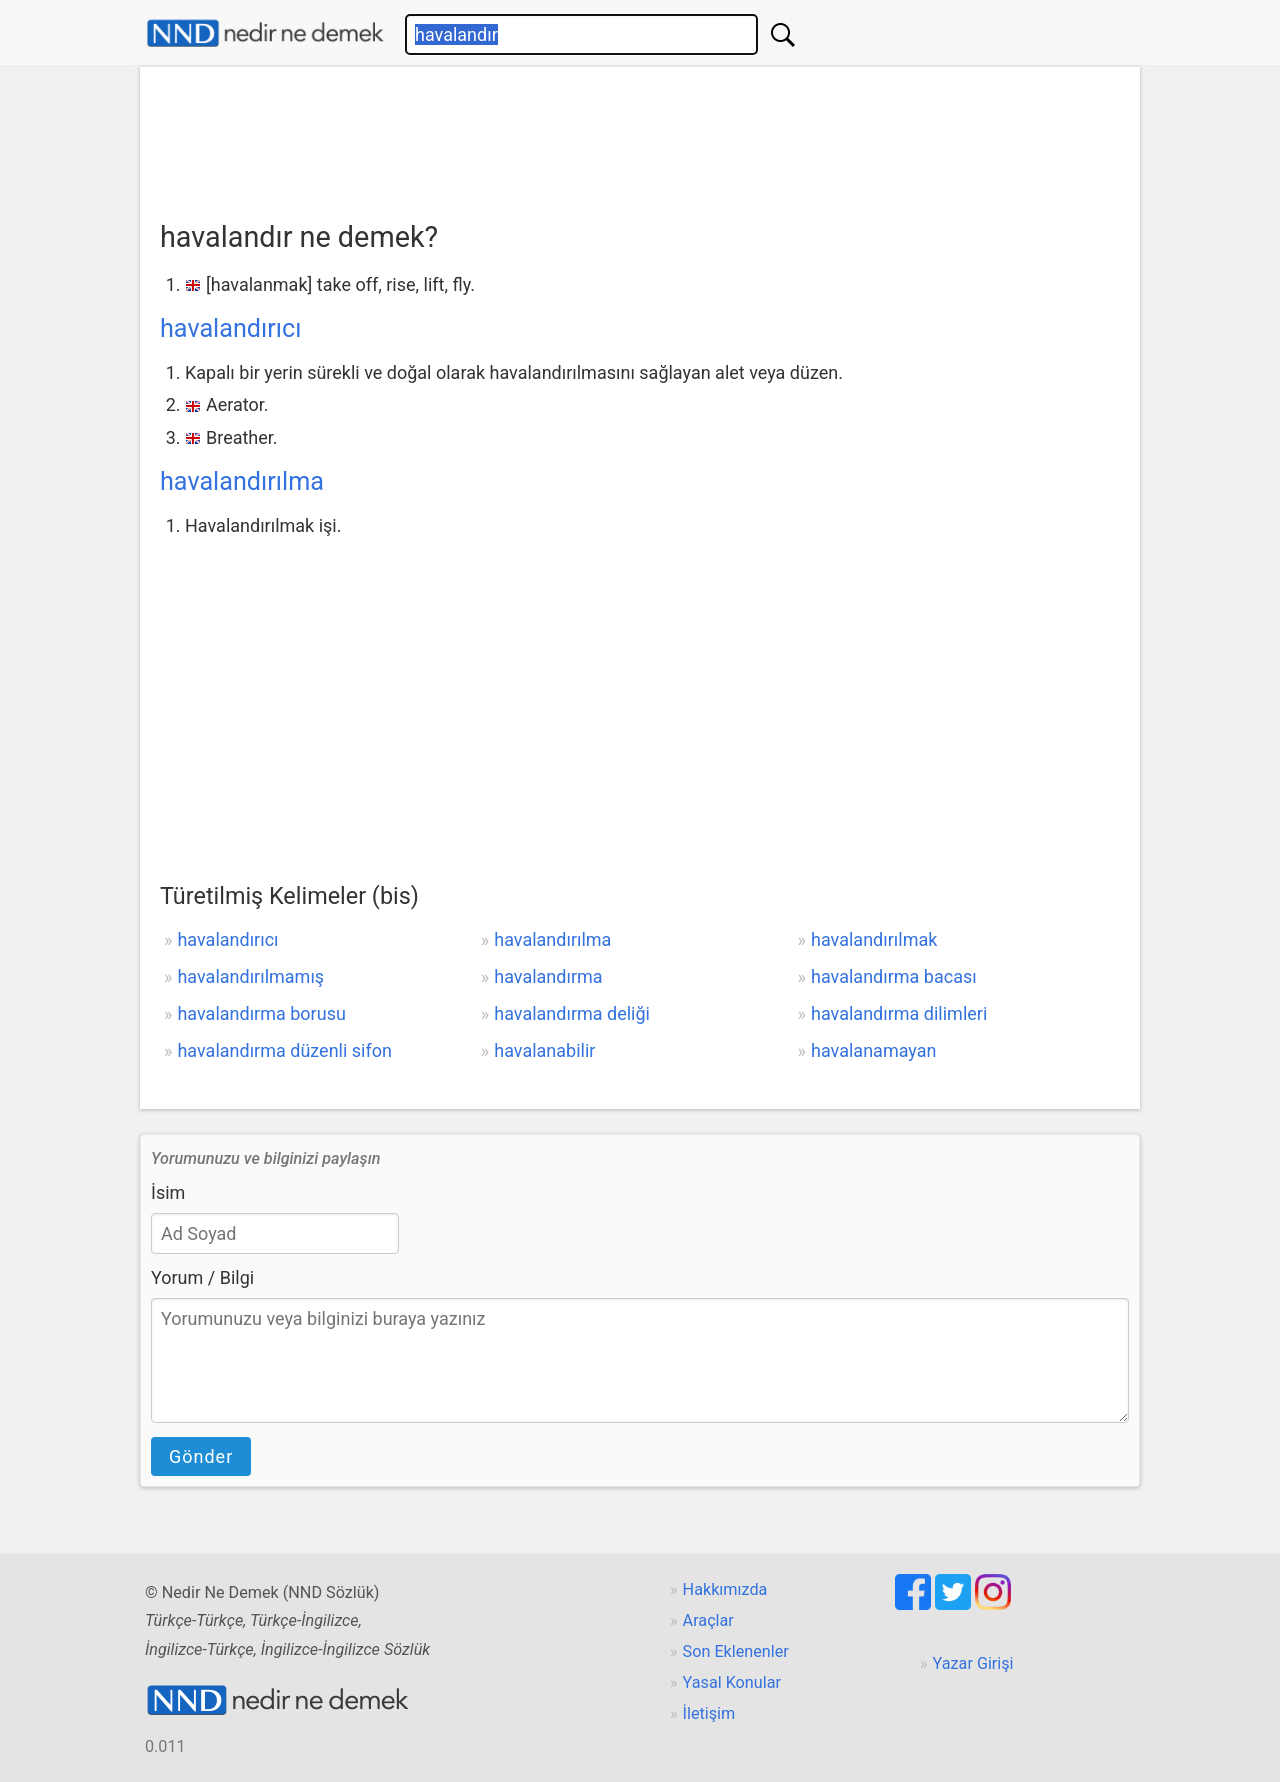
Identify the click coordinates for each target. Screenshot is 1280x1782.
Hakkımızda (725, 1589)
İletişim (709, 1713)
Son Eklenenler (736, 1651)
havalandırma (548, 976)
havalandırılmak (874, 939)
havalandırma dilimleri (899, 1013)
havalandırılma (242, 481)
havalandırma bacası (894, 976)
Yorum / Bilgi (202, 1277)
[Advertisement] (640, 137)
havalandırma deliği (572, 1013)
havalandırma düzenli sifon (284, 1050)
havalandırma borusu (261, 1013)
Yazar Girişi (973, 1663)
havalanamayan (873, 1050)
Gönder (201, 1456)
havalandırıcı (230, 328)
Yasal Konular (732, 1682)
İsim (168, 1192)
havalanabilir (544, 1050)
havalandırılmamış (250, 976)
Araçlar (708, 1620)
